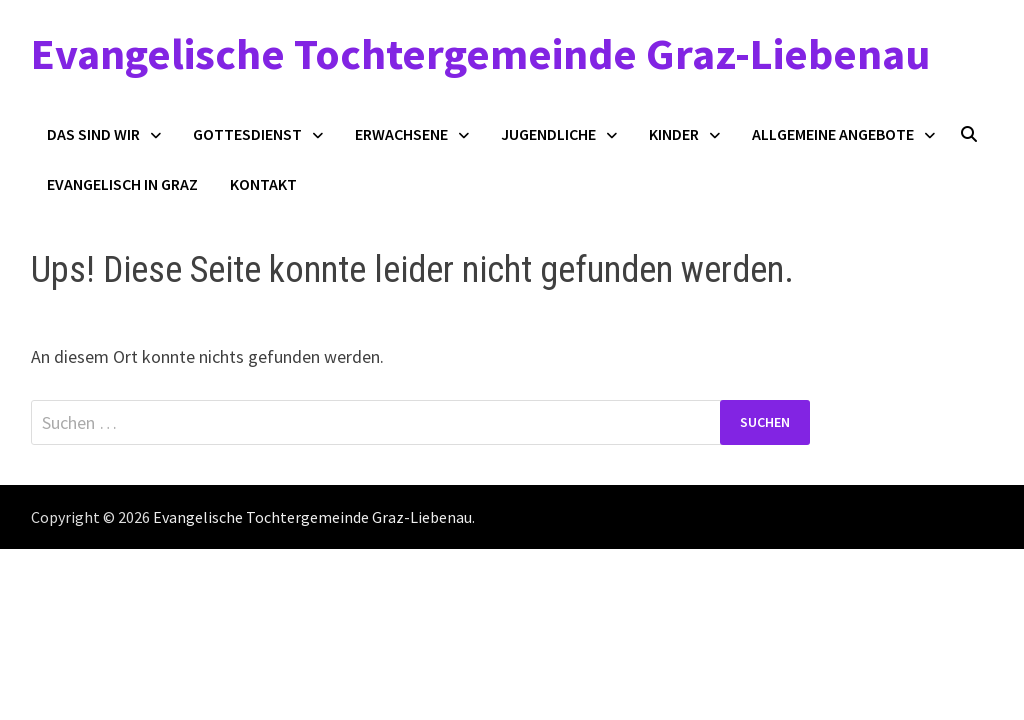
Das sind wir (93, 134)
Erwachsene (401, 134)
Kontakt (263, 184)
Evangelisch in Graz (122, 184)
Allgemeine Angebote (833, 134)
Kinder (674, 134)
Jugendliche (548, 134)
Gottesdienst (247, 134)
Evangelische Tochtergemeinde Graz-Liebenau (480, 53)
